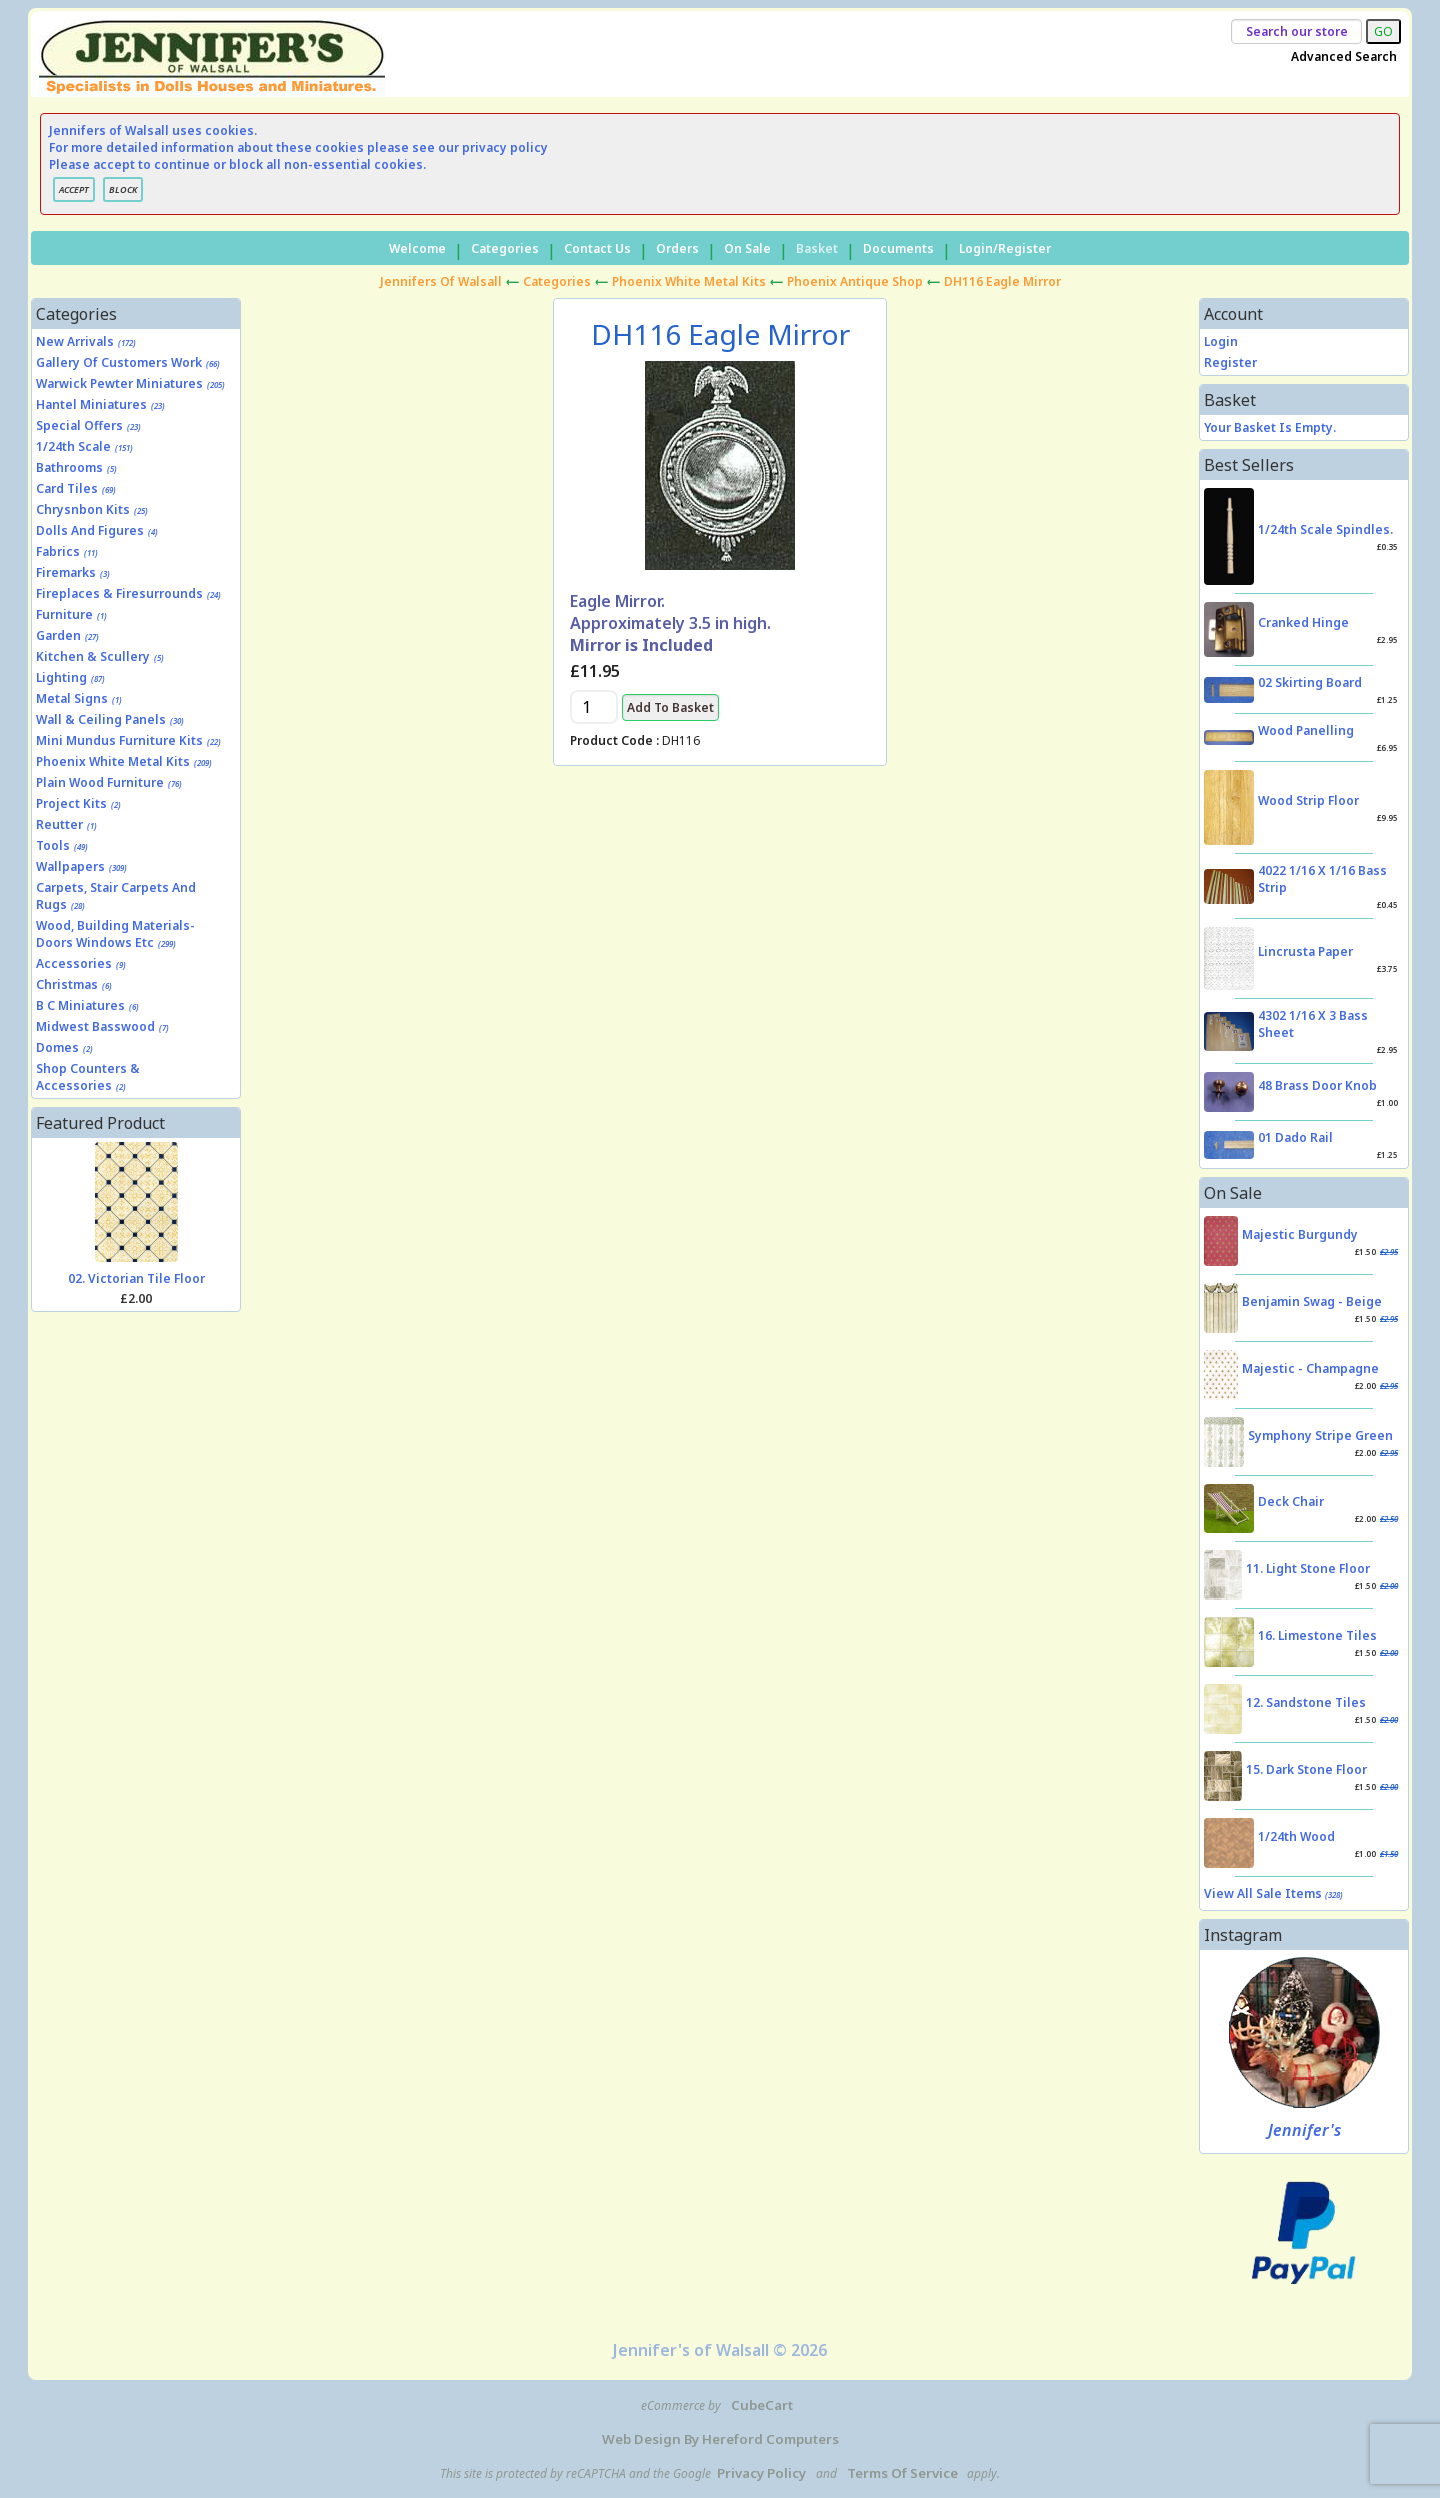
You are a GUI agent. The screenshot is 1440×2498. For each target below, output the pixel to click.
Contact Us (597, 248)
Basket (817, 248)
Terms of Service (902, 2473)
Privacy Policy (761, 2473)
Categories (505, 248)
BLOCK (123, 189)
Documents (898, 248)
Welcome (417, 248)
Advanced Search (1344, 56)
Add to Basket (670, 707)
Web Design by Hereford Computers (720, 2439)
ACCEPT (74, 189)
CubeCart (762, 2405)
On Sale (747, 248)
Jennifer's (1304, 2130)
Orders (677, 248)
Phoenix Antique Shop (855, 281)
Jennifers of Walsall (441, 281)
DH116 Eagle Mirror (1002, 281)
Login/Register (1005, 248)
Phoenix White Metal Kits (689, 281)
